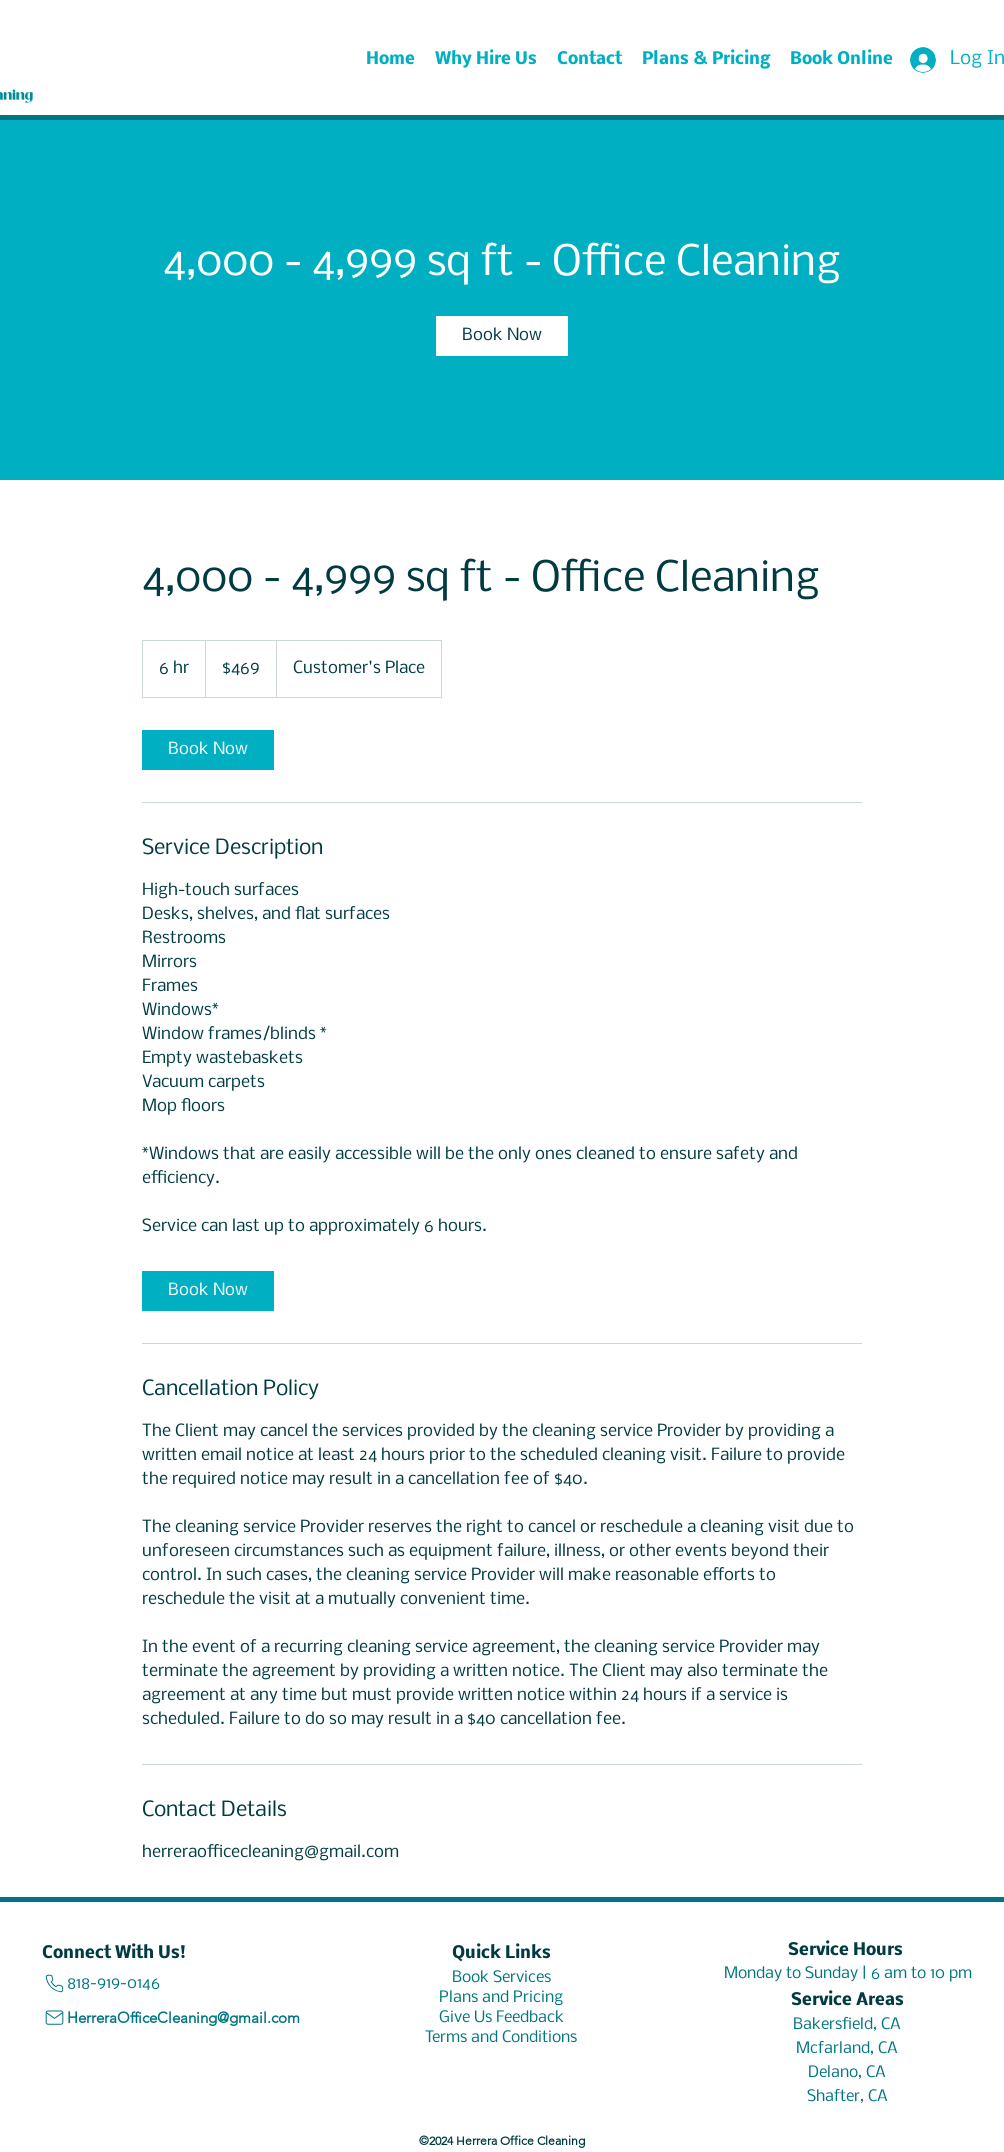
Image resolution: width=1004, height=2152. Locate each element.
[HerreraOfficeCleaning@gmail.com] (178, 2017)
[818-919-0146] (147, 1984)
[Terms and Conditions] (501, 2037)
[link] (502, 336)
